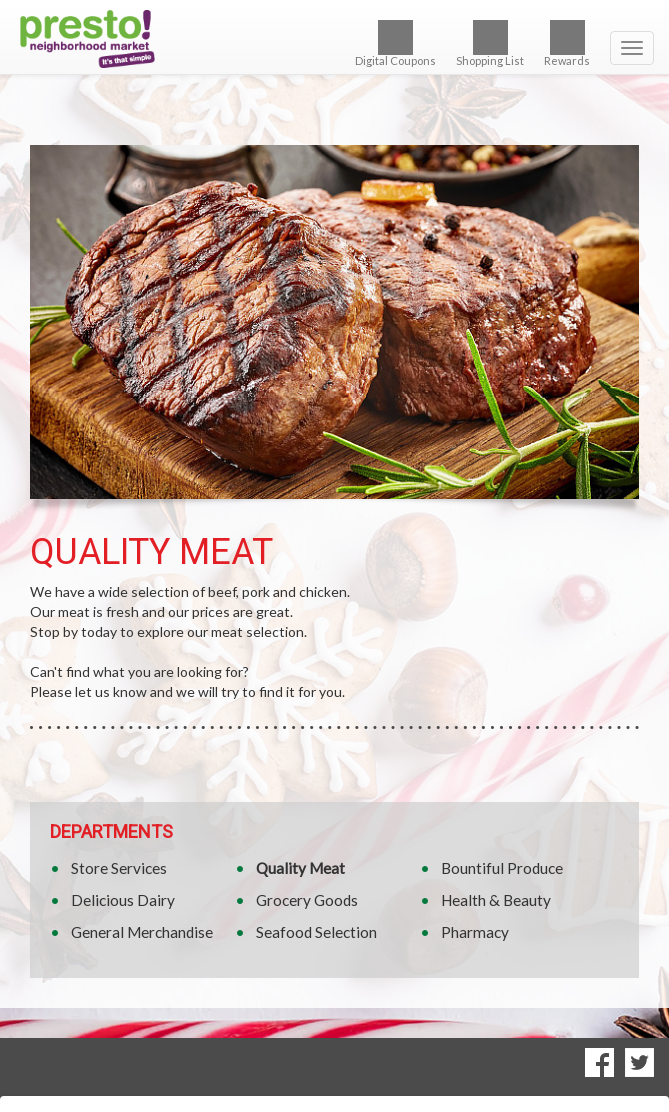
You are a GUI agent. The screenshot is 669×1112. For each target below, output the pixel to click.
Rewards (567, 43)
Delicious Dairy (123, 900)
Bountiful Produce (502, 868)
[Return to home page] (334, 39)
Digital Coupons (395, 43)
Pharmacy (475, 932)
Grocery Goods (307, 900)
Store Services (119, 868)
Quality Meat (300, 868)
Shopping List (490, 43)
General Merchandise (142, 932)
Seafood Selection (316, 932)
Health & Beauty (496, 900)
